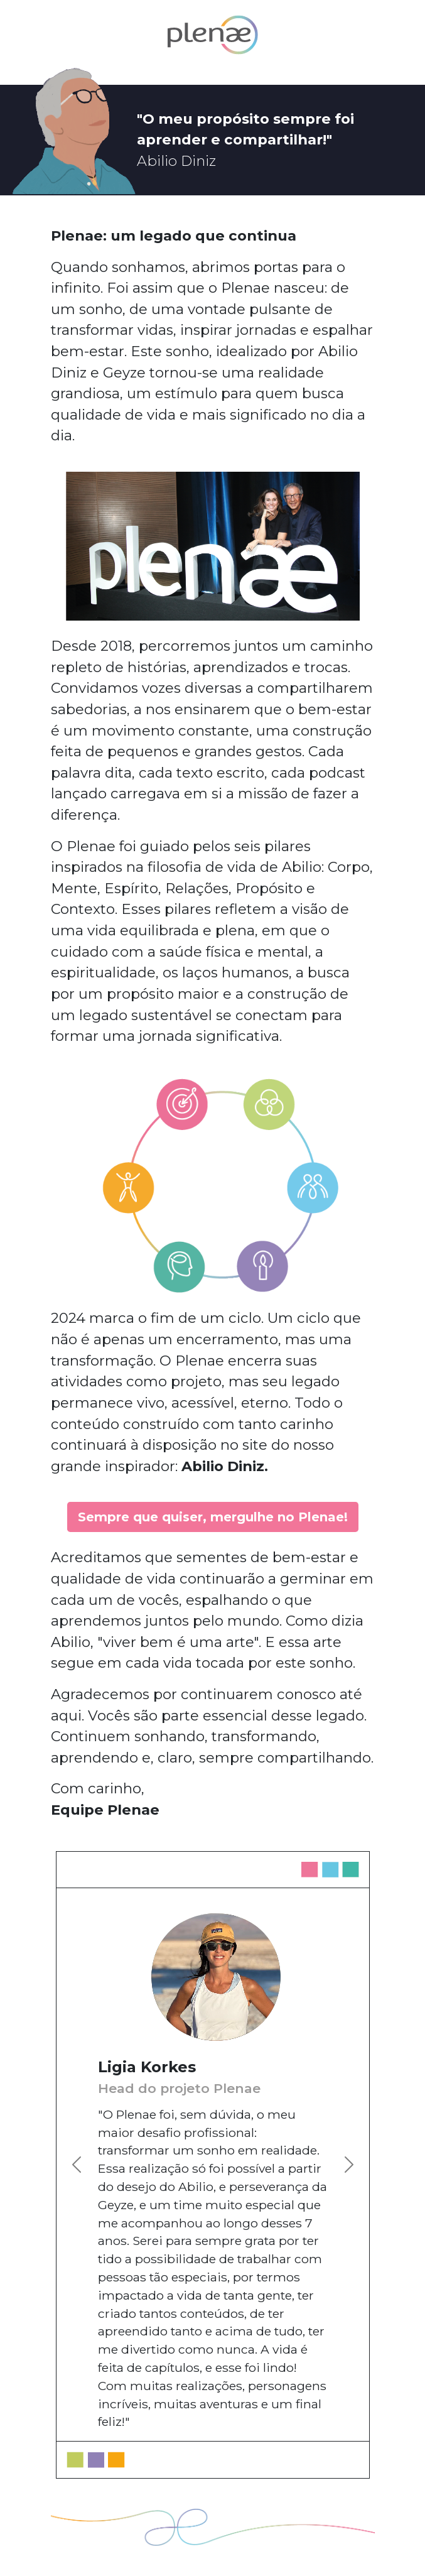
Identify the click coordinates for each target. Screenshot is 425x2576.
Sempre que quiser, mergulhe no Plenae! (213, 1516)
